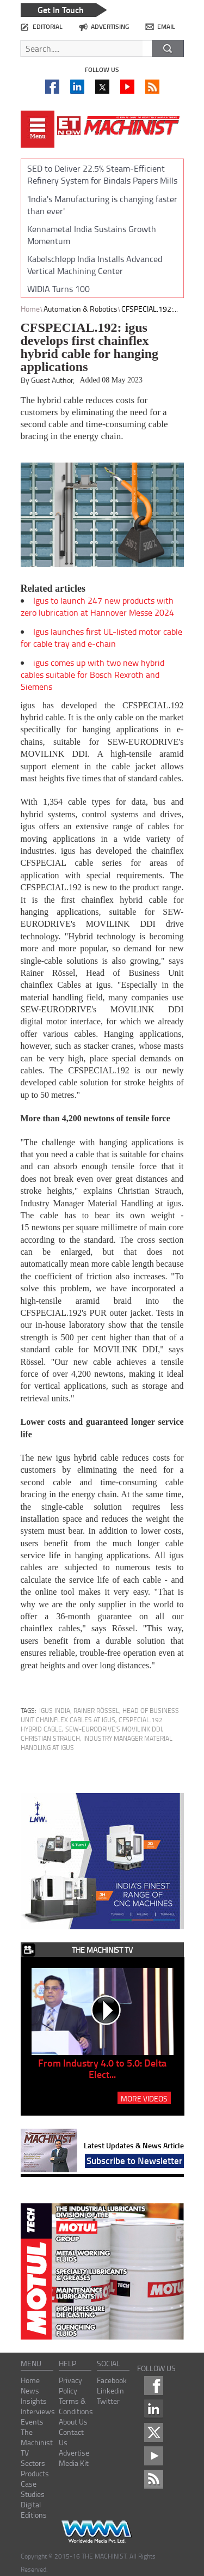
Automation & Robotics (81, 308)
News (30, 2390)
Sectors (33, 2463)
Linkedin (110, 2390)
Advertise (74, 2452)
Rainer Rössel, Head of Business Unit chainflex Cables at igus (100, 1715)
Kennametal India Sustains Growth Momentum (91, 235)
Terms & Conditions (76, 2406)
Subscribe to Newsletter (134, 2160)
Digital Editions (34, 2509)
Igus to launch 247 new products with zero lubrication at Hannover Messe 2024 (97, 606)
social (108, 2363)
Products (35, 2473)
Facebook (112, 2380)
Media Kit (74, 2463)
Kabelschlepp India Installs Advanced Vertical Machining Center (94, 265)
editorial (48, 26)
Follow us (102, 69)
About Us (73, 2421)
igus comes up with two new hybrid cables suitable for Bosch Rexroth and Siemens (92, 674)
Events (32, 2421)
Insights (34, 2401)
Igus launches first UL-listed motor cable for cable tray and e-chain (101, 637)
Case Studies (33, 2488)
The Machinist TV (37, 2442)
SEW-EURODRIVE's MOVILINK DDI (113, 1729)
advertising (110, 26)
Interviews (38, 2411)
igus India (54, 1710)
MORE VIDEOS (144, 2098)
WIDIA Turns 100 (58, 289)
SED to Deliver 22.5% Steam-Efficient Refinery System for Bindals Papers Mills (102, 174)
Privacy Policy (70, 2385)
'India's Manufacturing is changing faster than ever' (102, 205)
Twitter (108, 2401)
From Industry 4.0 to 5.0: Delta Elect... (102, 2068)
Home (30, 308)
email (166, 26)
